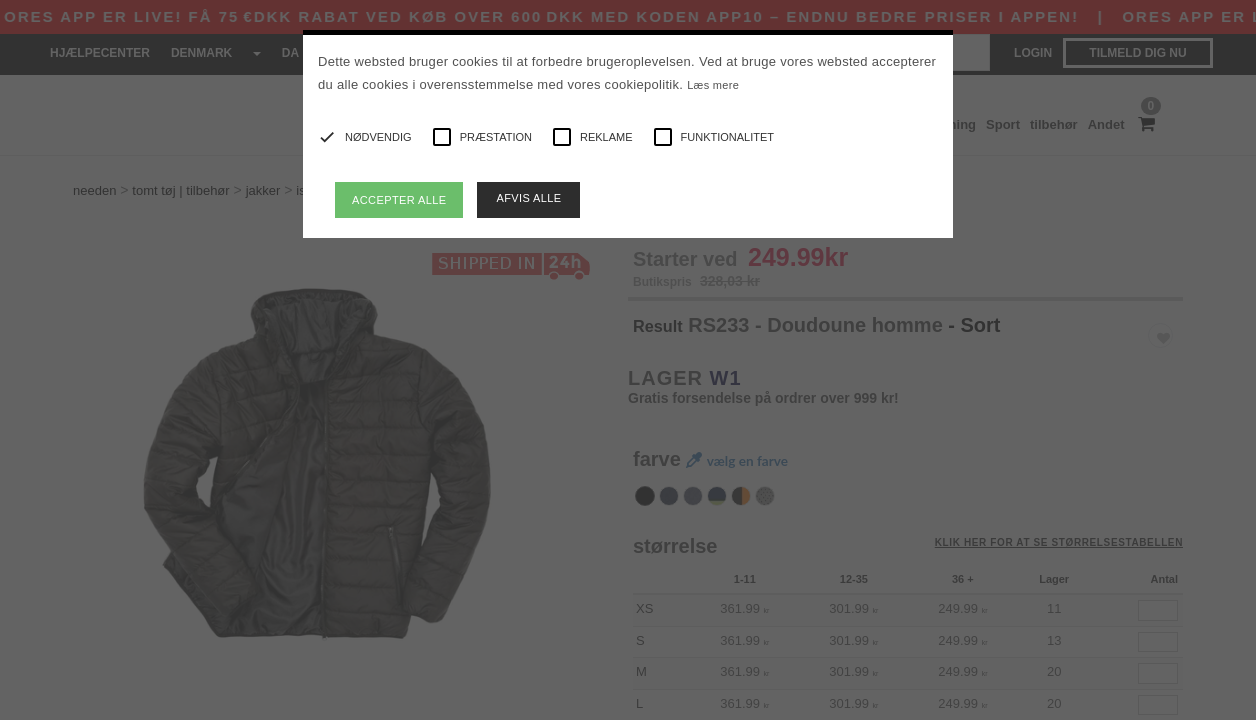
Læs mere (713, 85)
